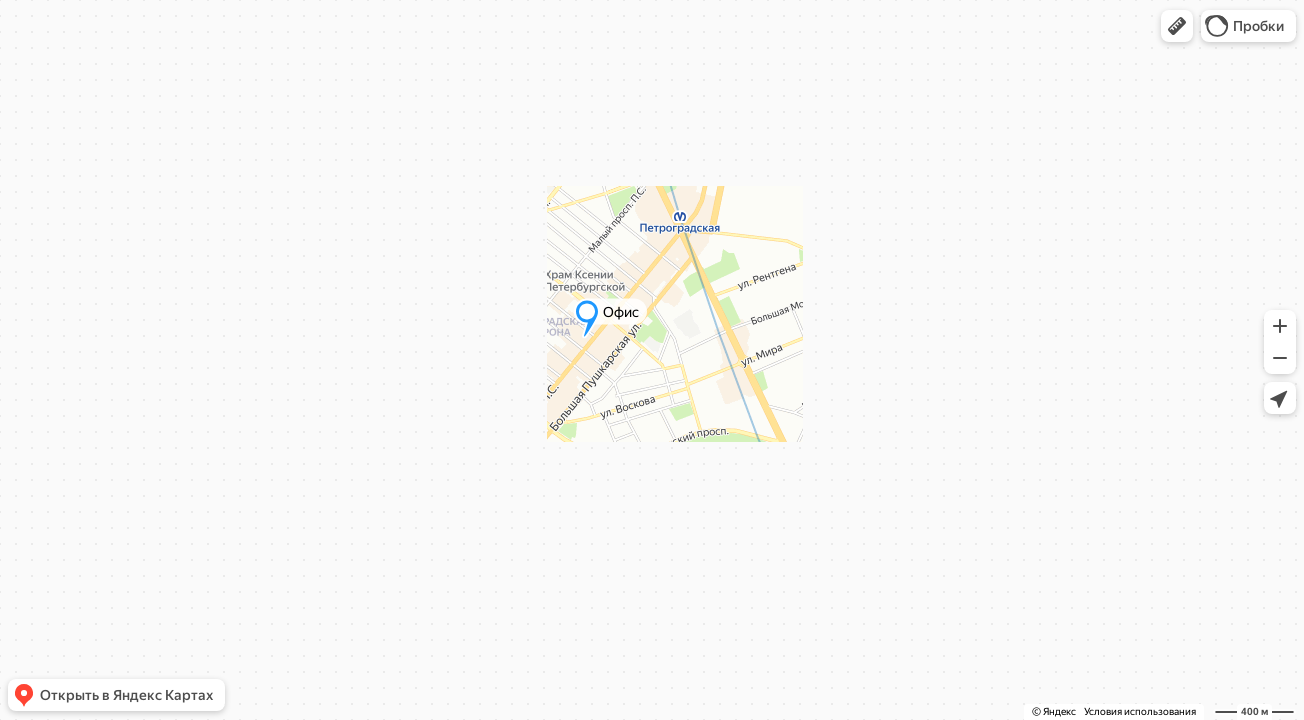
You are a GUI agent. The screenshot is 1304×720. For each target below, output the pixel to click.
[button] (1177, 26)
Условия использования (1140, 711)
